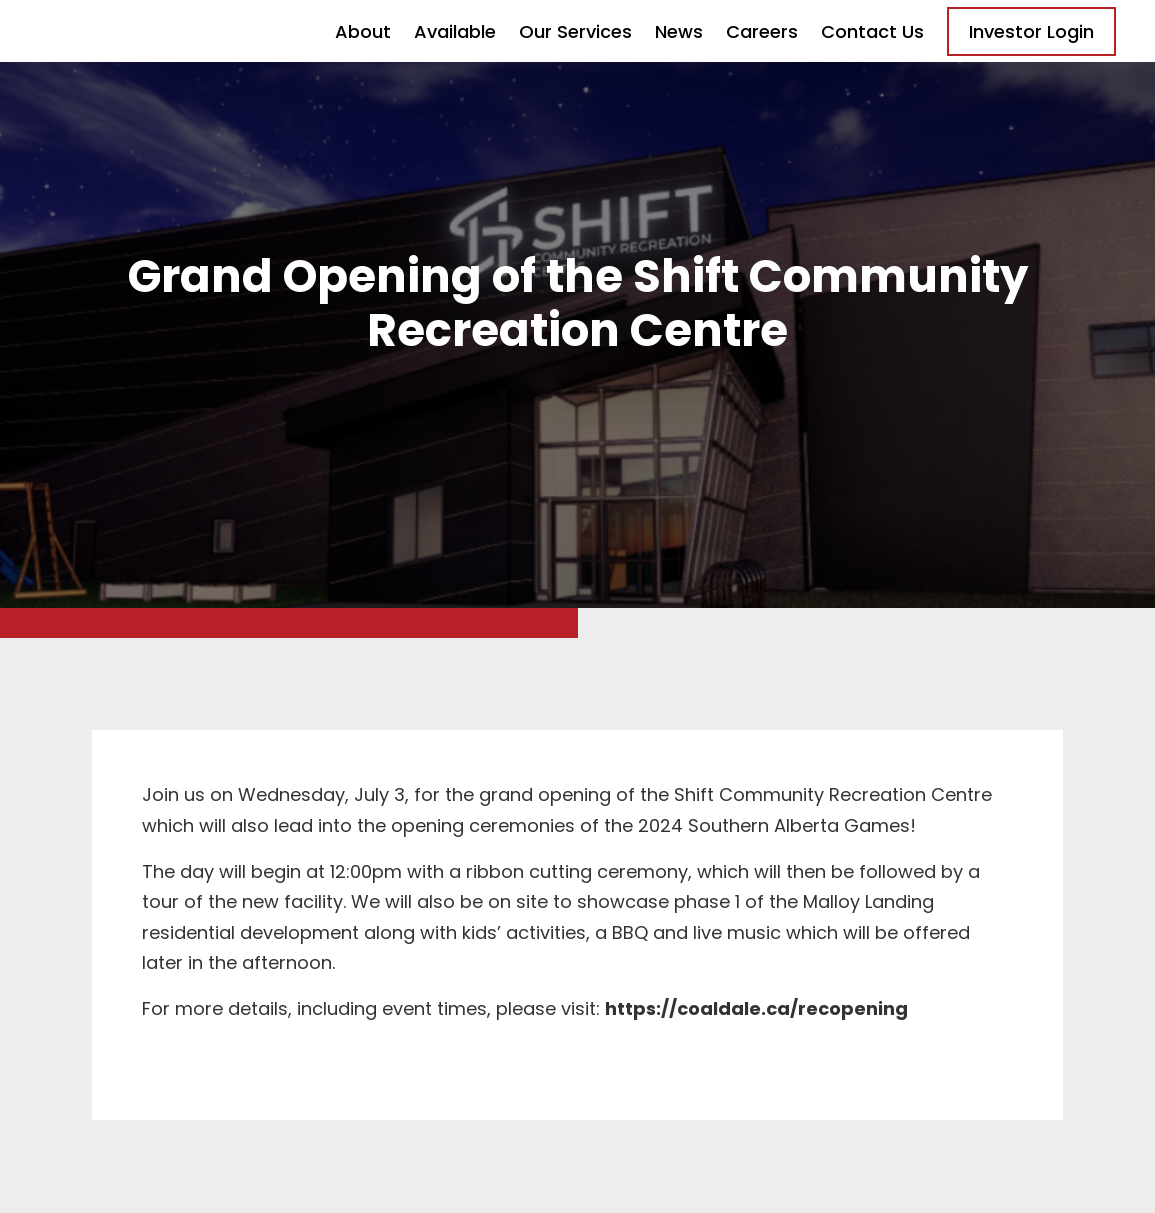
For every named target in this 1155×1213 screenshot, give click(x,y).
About (363, 31)
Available (455, 31)
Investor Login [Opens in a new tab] (1031, 31)
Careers (762, 31)
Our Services (575, 31)
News (679, 31)
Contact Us (872, 31)
